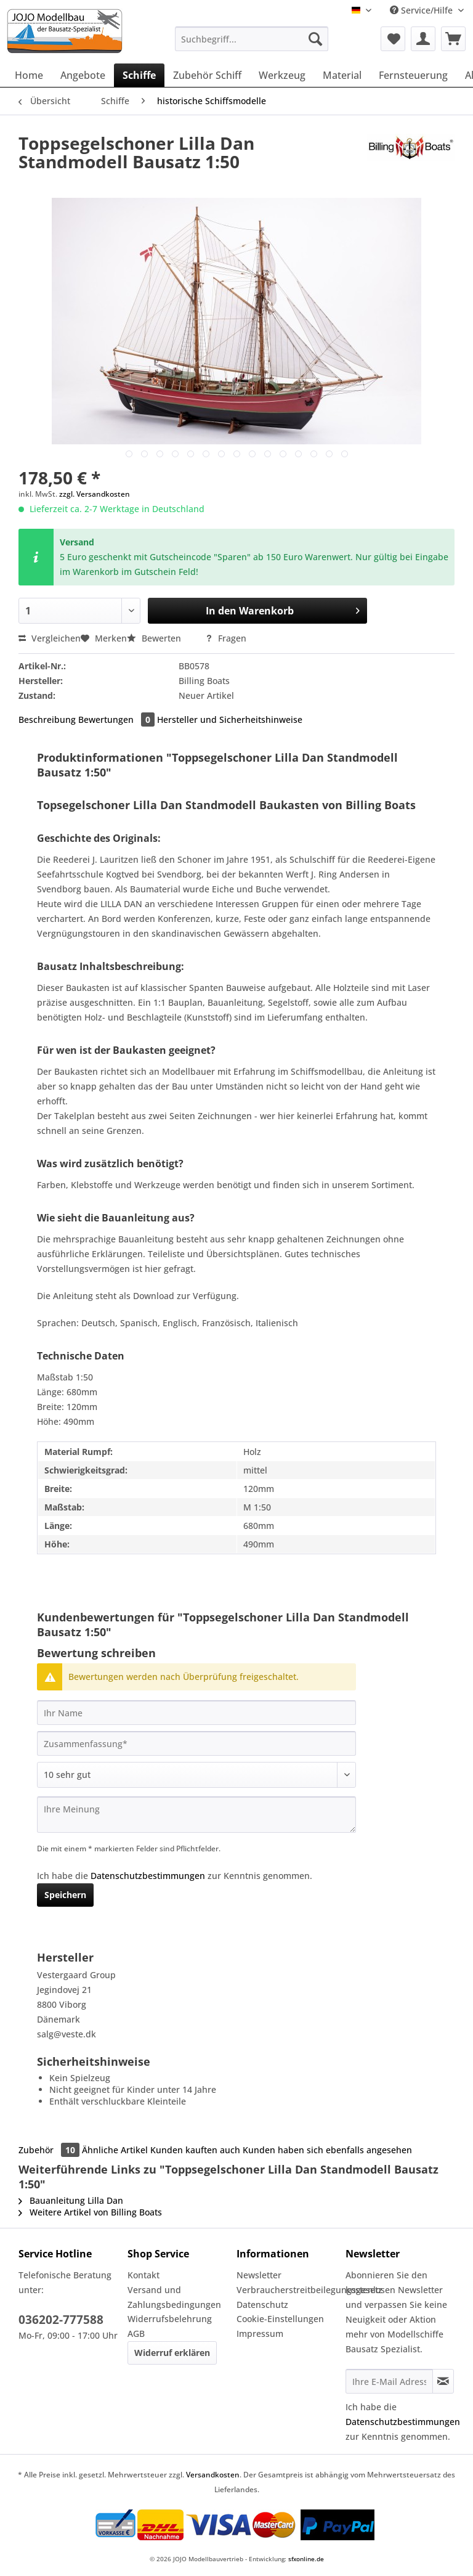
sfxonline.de (306, 2558)
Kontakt (143, 2275)
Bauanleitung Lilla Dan (70, 2200)
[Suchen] (315, 38)
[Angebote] (83, 75)
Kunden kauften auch (195, 2150)
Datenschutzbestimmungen (148, 1875)
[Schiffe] (139, 75)
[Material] (342, 75)
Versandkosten (213, 2474)
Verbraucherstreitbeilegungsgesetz (287, 2290)
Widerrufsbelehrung (169, 2319)
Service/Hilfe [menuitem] (422, 10)
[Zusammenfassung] (196, 1743)
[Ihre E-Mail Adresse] (389, 2381)
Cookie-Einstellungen (280, 2319)
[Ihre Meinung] (196, 1814)
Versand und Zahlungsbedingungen (174, 2297)
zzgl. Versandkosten (94, 494)
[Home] (29, 75)
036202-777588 (60, 2320)
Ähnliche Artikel (115, 2150)
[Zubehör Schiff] (207, 75)
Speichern (65, 1895)
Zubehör (50, 2150)
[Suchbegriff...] (252, 38)
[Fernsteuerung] (413, 75)
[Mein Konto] (423, 38)
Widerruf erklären (172, 2352)
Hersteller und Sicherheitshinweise (229, 719)
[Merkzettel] (393, 38)
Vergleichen (49, 638)
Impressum (259, 2333)
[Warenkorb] (453, 38)
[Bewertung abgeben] (196, 1775)
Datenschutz (262, 2304)
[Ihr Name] (196, 1712)
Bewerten (155, 638)
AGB (136, 2333)
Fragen (225, 638)
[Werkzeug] (282, 75)
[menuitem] (252, 44)
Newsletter (258, 2275)
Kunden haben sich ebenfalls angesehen (327, 2150)
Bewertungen (117, 719)
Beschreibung (47, 719)
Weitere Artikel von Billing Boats (90, 2212)
